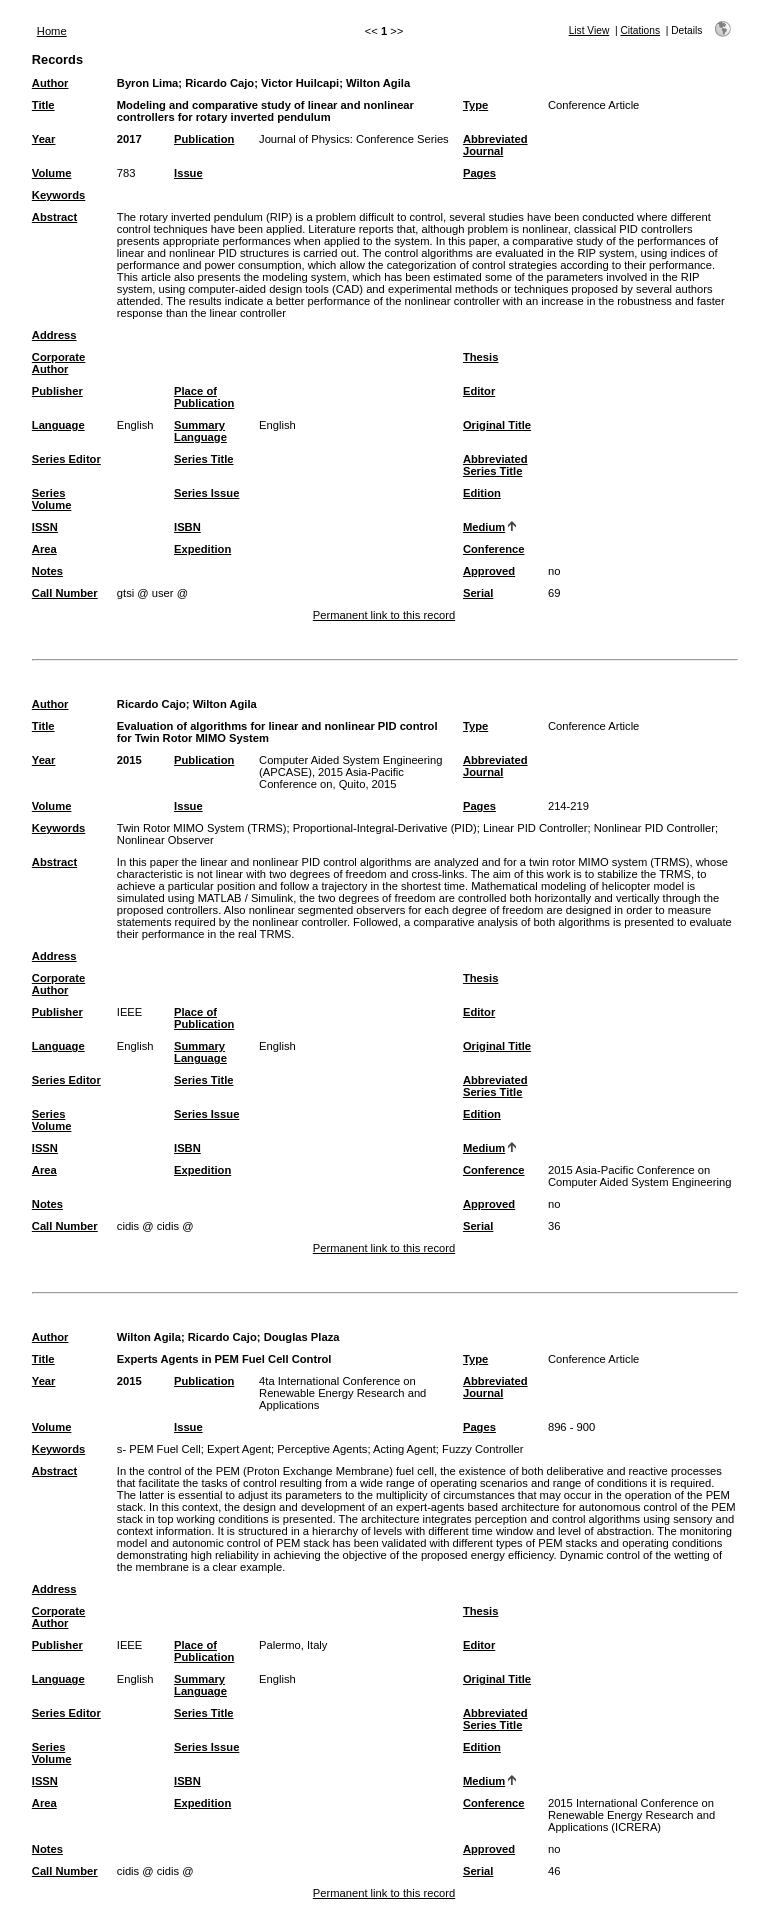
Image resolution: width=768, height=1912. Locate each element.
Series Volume (52, 499)
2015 (129, 760)
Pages (479, 173)
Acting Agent (404, 1449)
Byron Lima (148, 83)
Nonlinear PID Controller (654, 828)
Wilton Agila (378, 83)
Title (43, 105)
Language (58, 425)
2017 (129, 139)
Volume (52, 173)
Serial (478, 593)
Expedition (202, 549)
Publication (204, 139)
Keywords (58, 195)
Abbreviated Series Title (495, 465)
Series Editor (66, 459)
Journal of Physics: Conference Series (354, 139)
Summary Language (200, 431)
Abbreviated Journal (495, 145)
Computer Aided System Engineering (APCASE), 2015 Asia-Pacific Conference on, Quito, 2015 (350, 772)
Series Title (204, 459)
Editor (479, 391)
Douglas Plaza (302, 1337)
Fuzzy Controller (482, 1449)
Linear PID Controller (535, 828)
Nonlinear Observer (165, 840)
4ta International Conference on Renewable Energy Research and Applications (342, 1393)
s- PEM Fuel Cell (159, 1449)
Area (44, 549)
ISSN (45, 527)
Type (475, 105)
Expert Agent (239, 1449)
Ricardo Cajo (219, 83)
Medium (484, 527)
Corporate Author (58, 363)
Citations (640, 30)
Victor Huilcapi (300, 83)
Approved (489, 571)
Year (44, 139)
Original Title (497, 425)
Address (54, 335)
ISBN (187, 527)
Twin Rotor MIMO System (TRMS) (202, 828)
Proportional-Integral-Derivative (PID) (385, 828)
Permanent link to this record (384, 615)
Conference (494, 549)
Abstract (54, 217)
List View (589, 30)
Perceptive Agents (322, 1449)
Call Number (65, 593)
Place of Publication (204, 397)
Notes (47, 571)
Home (52, 31)
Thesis (480, 357)
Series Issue (206, 493)
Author (50, 83)
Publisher (57, 391)
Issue (188, 173)
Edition (482, 493)
